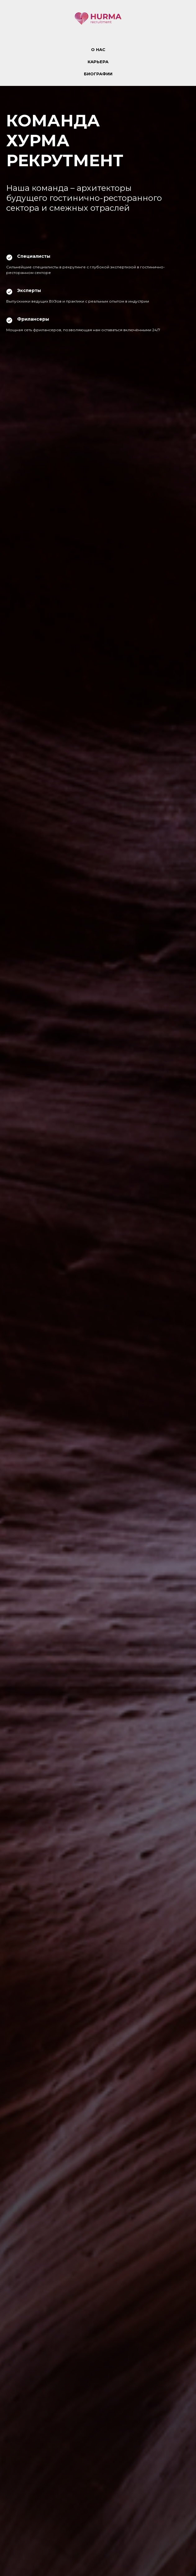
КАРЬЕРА (98, 61)
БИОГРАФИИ (98, 73)
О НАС (98, 49)
